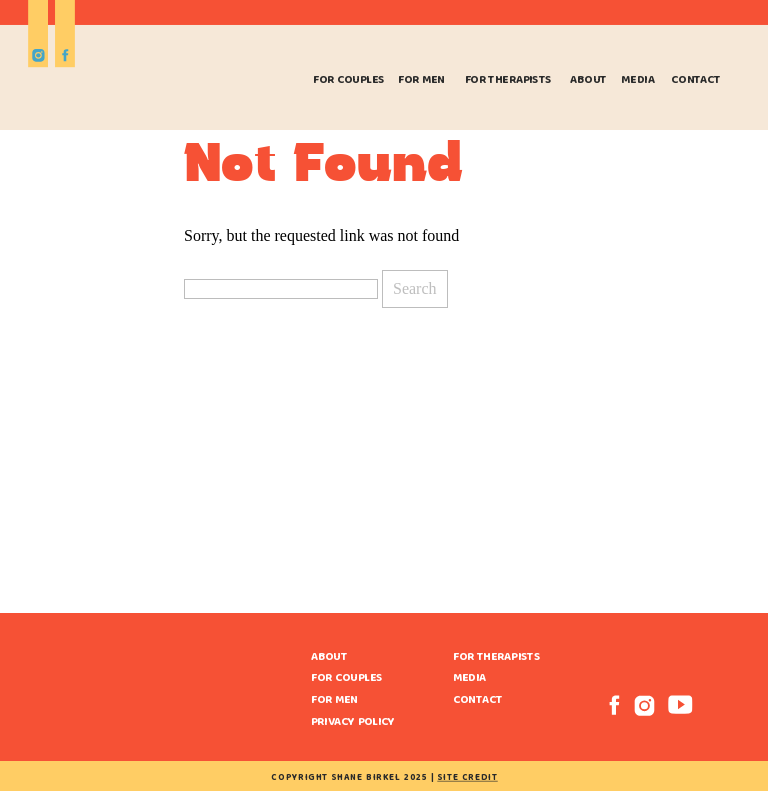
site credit (467, 778)
